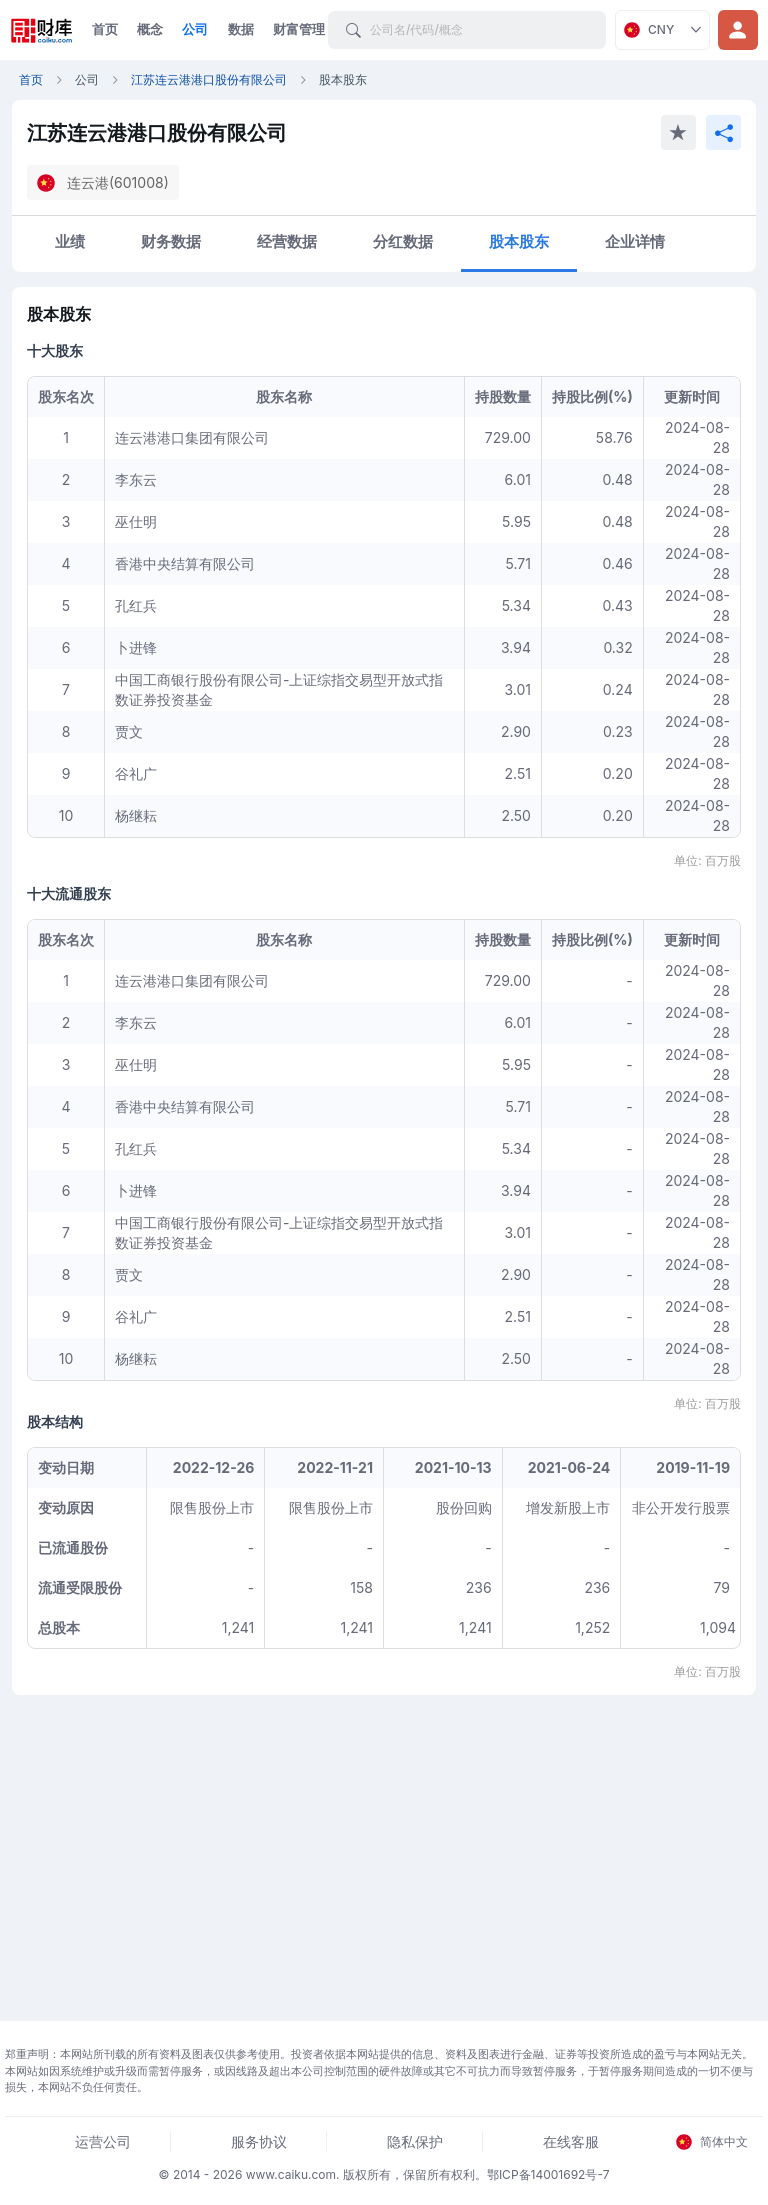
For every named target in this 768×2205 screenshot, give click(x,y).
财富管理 (299, 29)
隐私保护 (415, 2141)
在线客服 (571, 2141)
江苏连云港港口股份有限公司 (209, 79)
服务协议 (259, 2141)
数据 (241, 29)
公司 (195, 29)
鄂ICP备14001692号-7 (548, 2174)
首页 (105, 29)
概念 (150, 29)
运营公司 (103, 2141)
